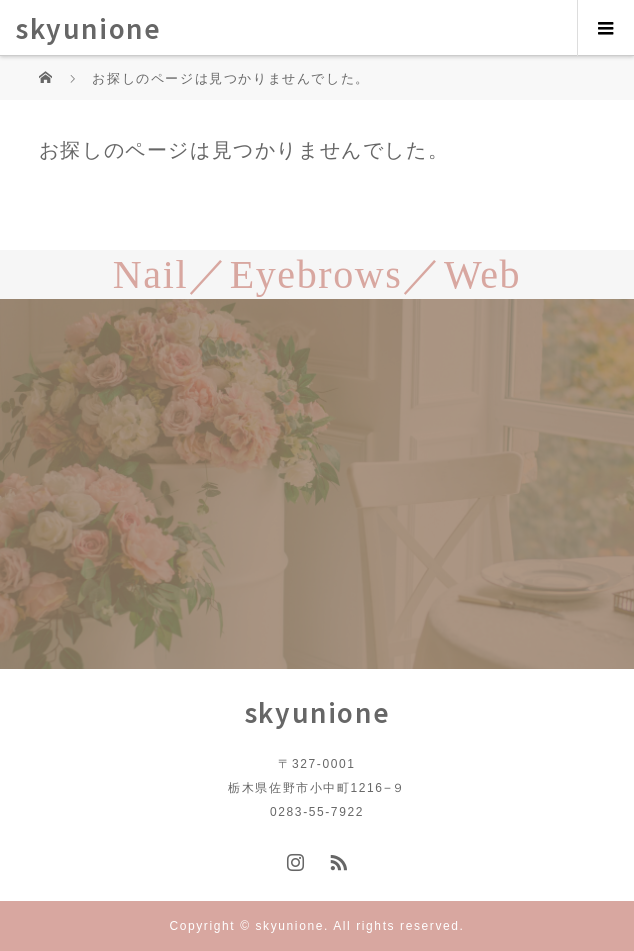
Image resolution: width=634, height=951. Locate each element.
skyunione (88, 27)
